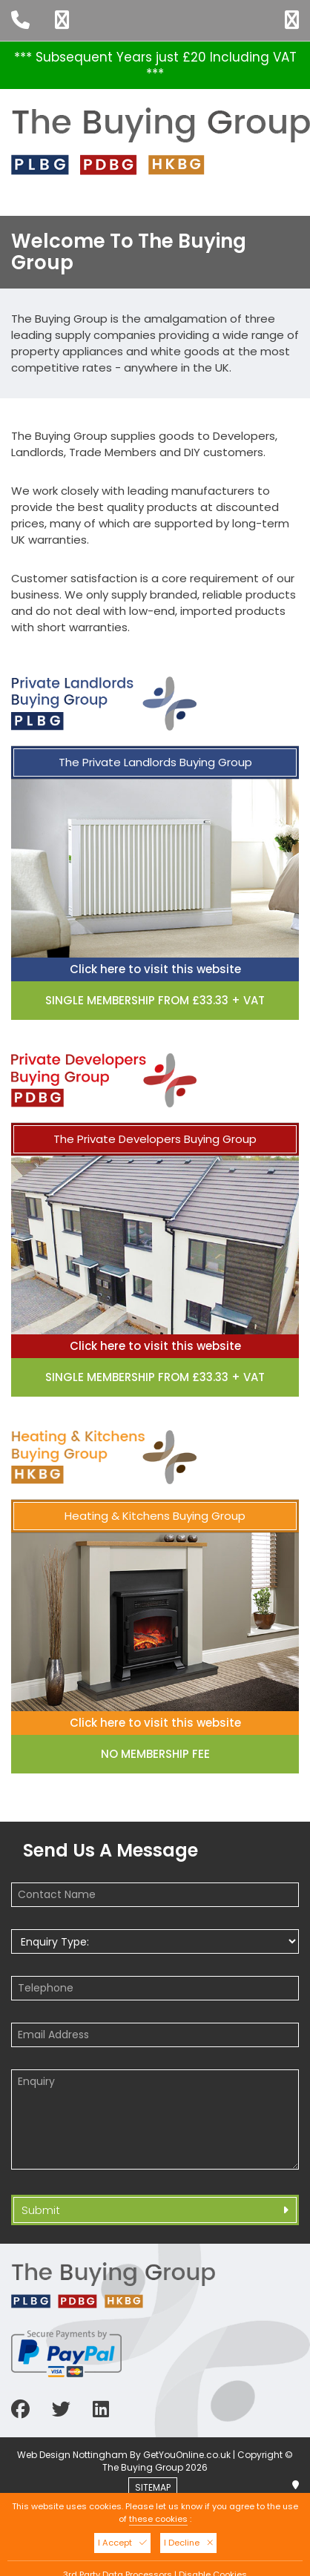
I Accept (122, 2543)
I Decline (188, 2543)
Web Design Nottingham (72, 2454)
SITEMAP (156, 2487)
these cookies (158, 2519)
